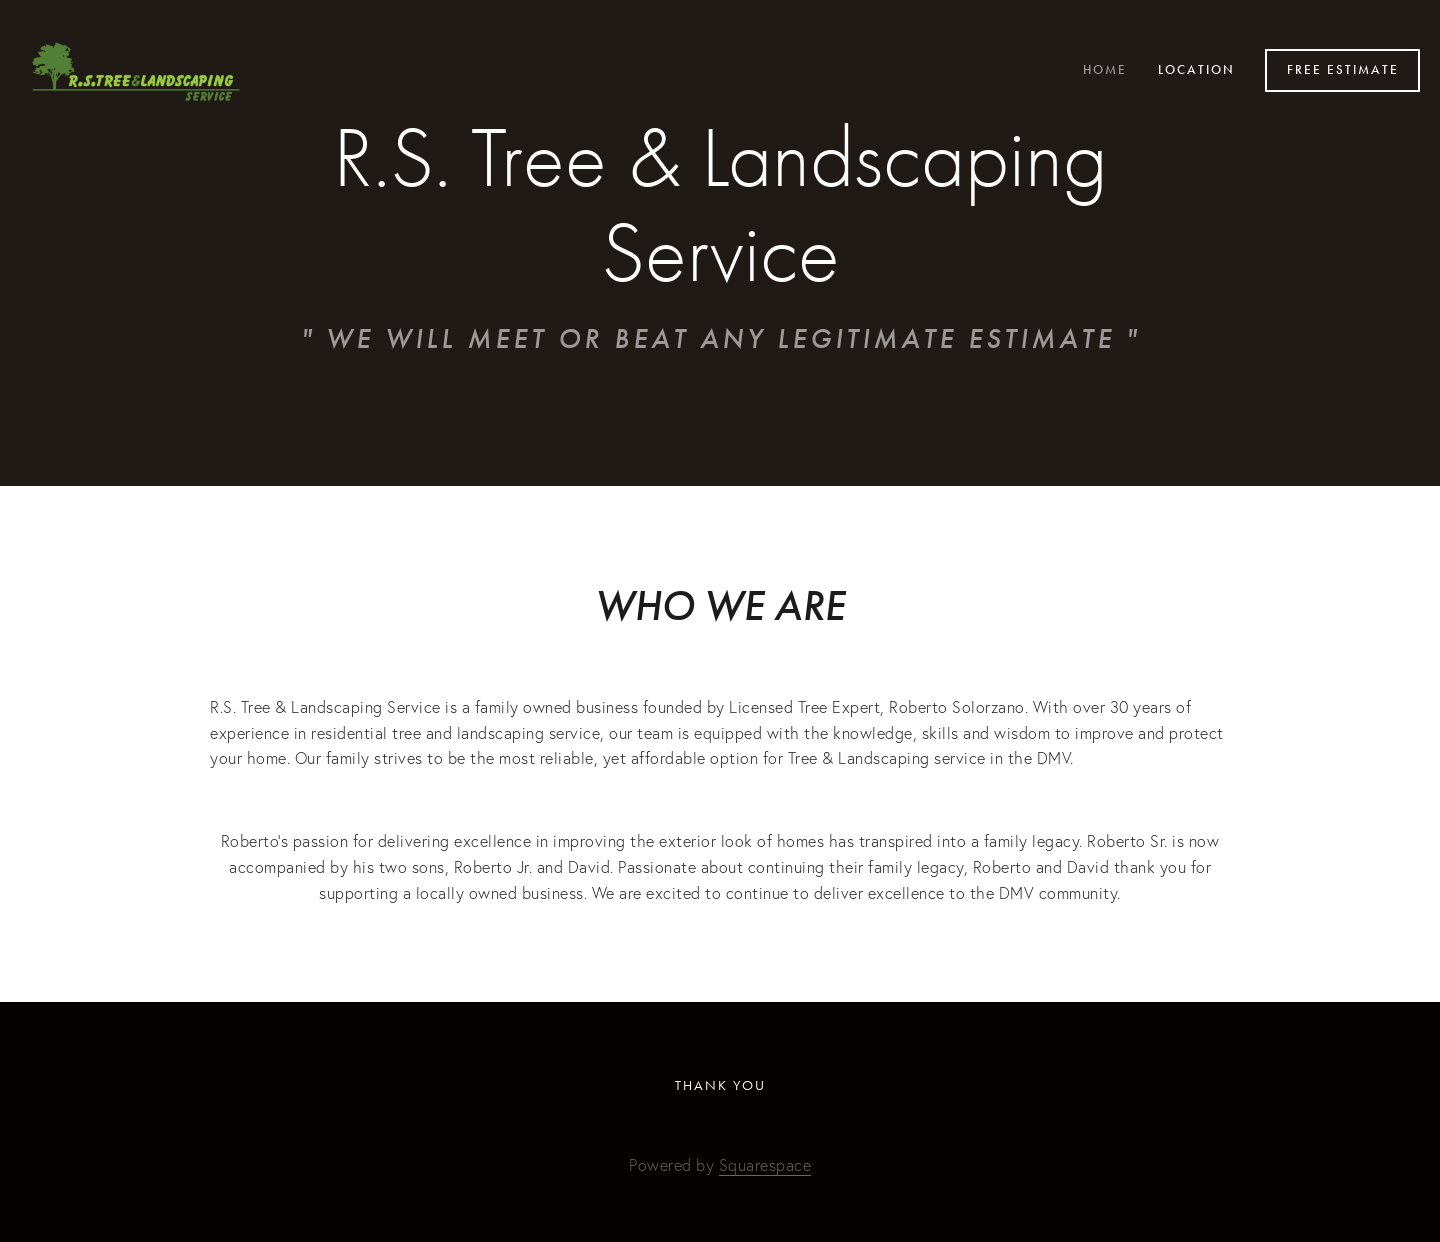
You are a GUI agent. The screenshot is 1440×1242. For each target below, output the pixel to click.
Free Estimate (1343, 70)
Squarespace (765, 1165)
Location (1196, 70)
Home (1105, 70)
